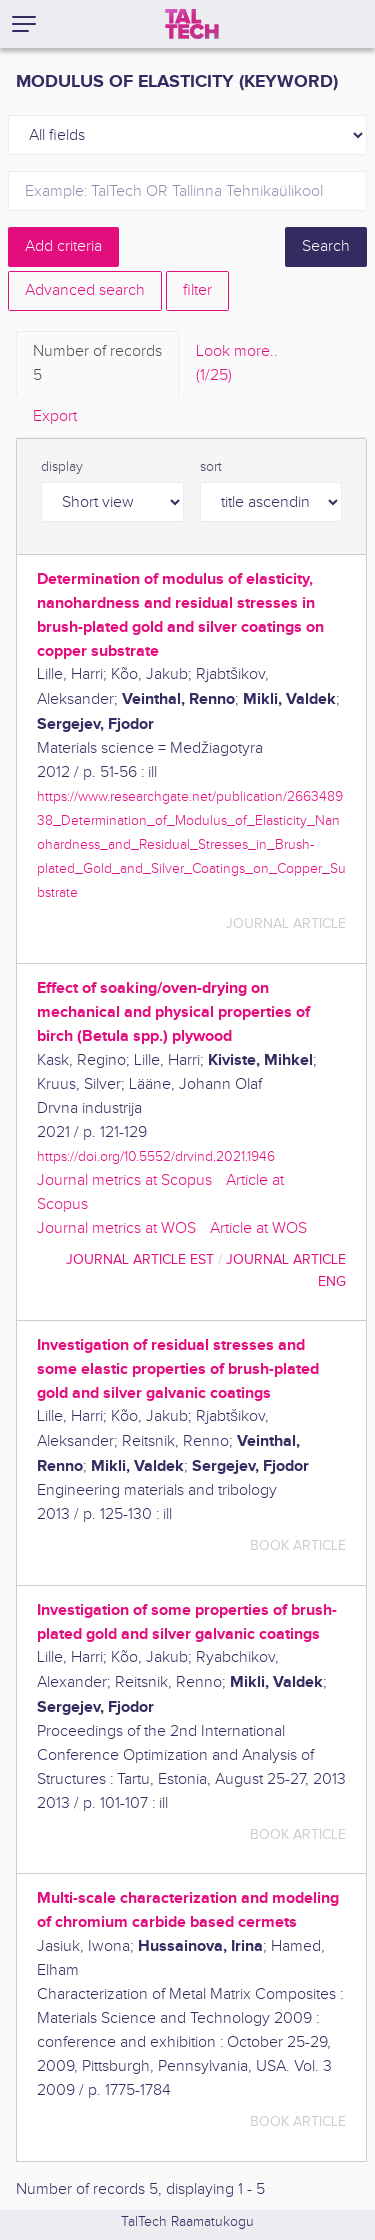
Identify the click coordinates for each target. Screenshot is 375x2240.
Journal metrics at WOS (116, 1228)
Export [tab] (55, 416)
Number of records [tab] (97, 365)
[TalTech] (192, 24)
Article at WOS (258, 1228)
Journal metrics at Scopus (124, 1180)
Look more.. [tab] (237, 365)
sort (211, 467)
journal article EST (140, 1259)
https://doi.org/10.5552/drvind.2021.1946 (156, 1156)
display (62, 467)
